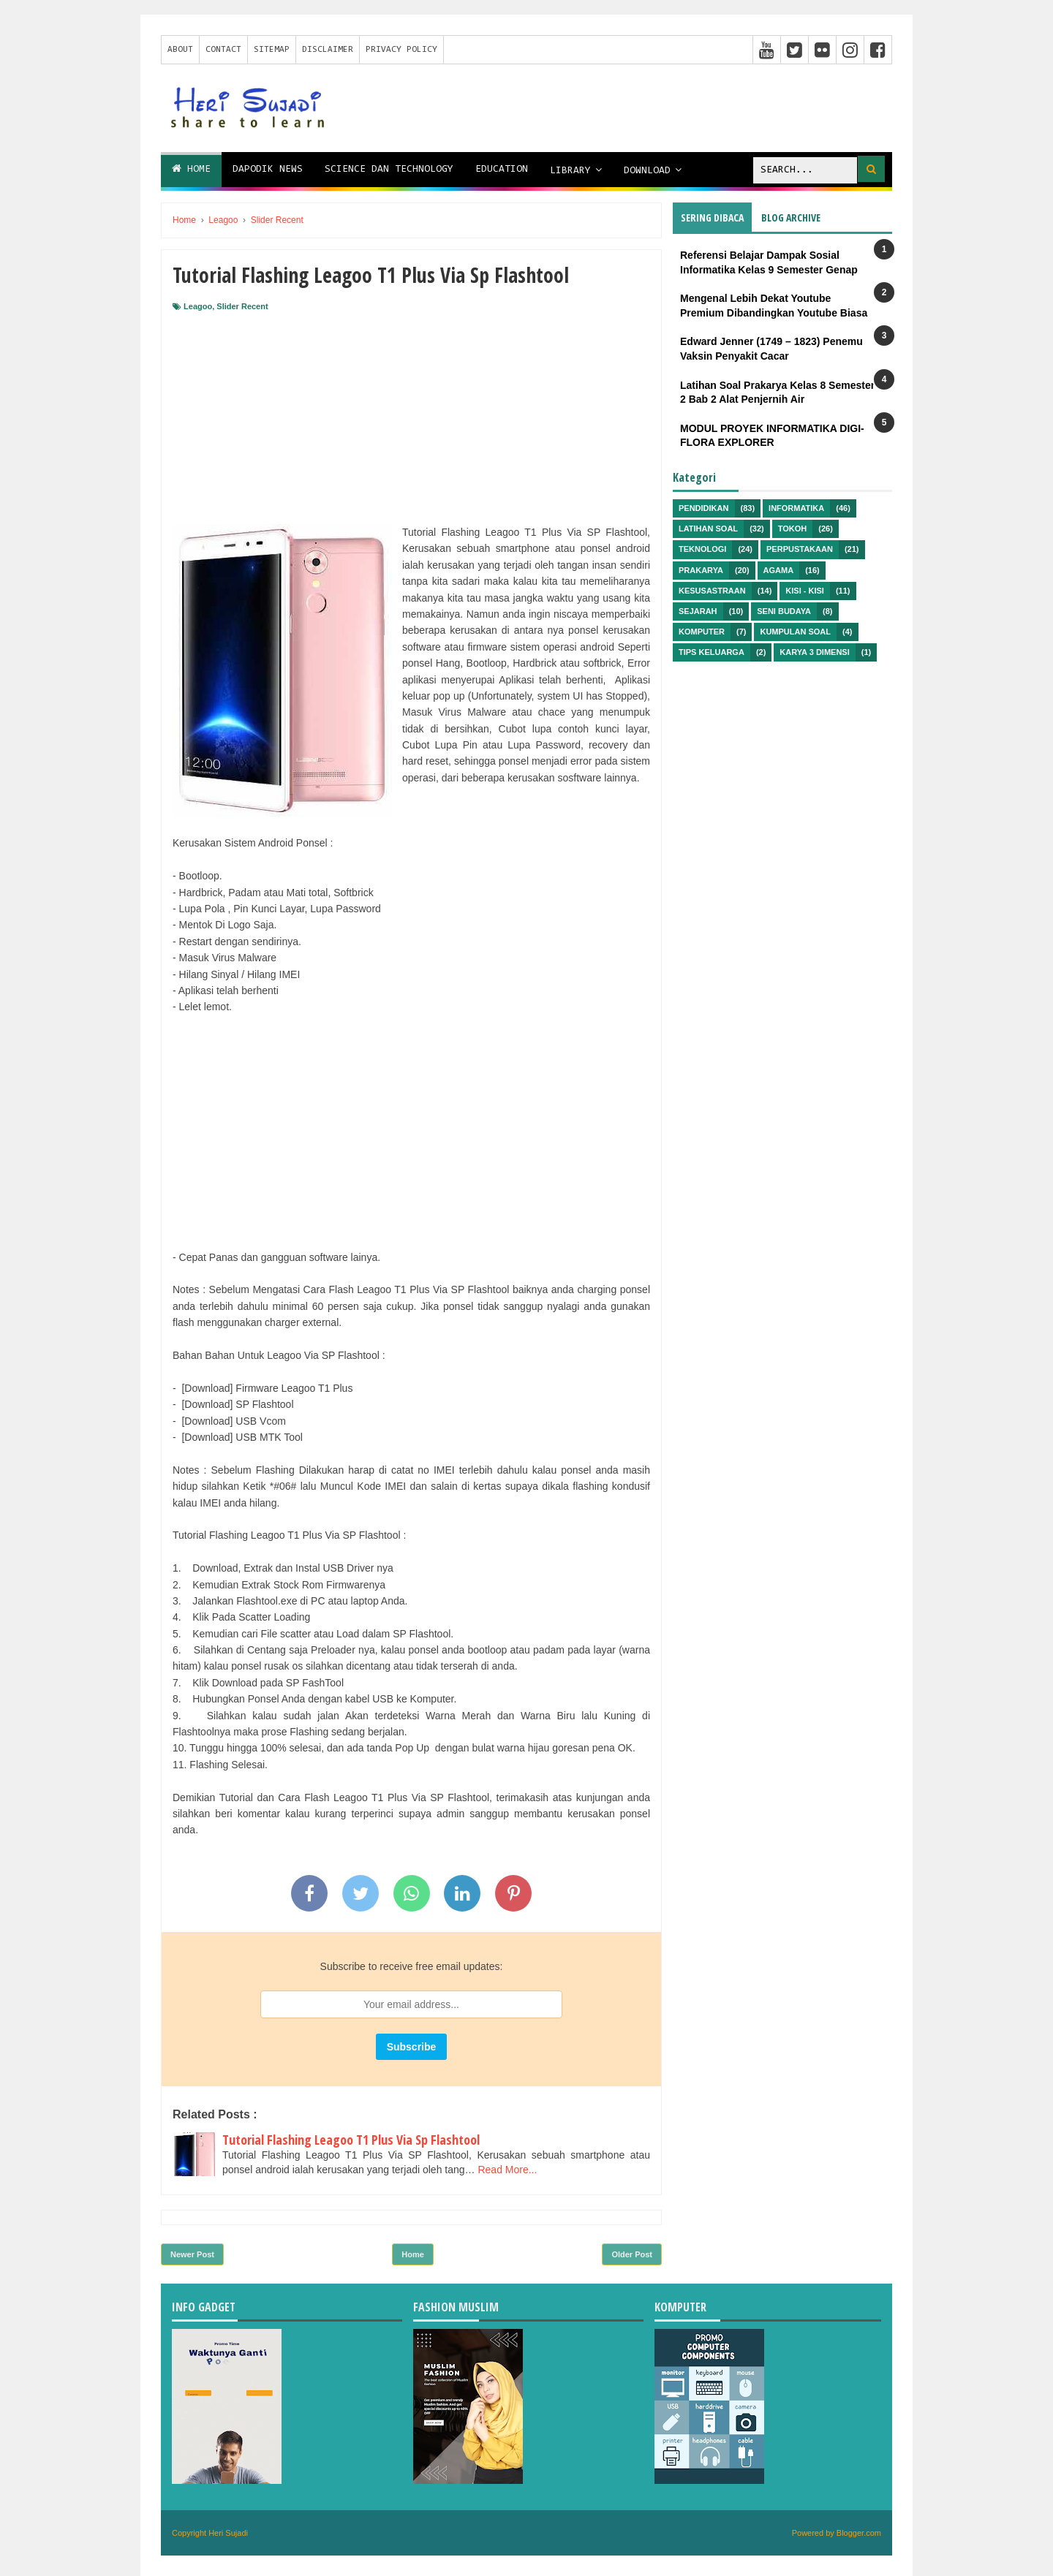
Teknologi (702, 549)
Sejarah (698, 611)
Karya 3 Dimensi (814, 652)
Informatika (796, 508)
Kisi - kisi (804, 590)
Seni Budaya (784, 611)
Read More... (507, 2169)
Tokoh (792, 528)
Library (570, 171)
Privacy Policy (401, 49)
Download (647, 171)
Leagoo (198, 306)
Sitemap (272, 49)
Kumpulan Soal (795, 631)
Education (501, 169)
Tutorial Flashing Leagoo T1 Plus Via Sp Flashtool (351, 2139)
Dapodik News (268, 169)
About (180, 49)
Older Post (631, 2254)
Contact (223, 49)
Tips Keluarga (711, 652)
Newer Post (192, 2254)
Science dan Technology (389, 169)
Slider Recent (242, 306)
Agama (778, 570)
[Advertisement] (411, 421)
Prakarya (701, 570)
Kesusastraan (712, 590)
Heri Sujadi (228, 2532)
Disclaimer (327, 49)
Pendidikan (703, 508)
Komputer (702, 631)
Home (191, 169)
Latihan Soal (708, 528)
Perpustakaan (799, 549)
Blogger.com (859, 2532)
